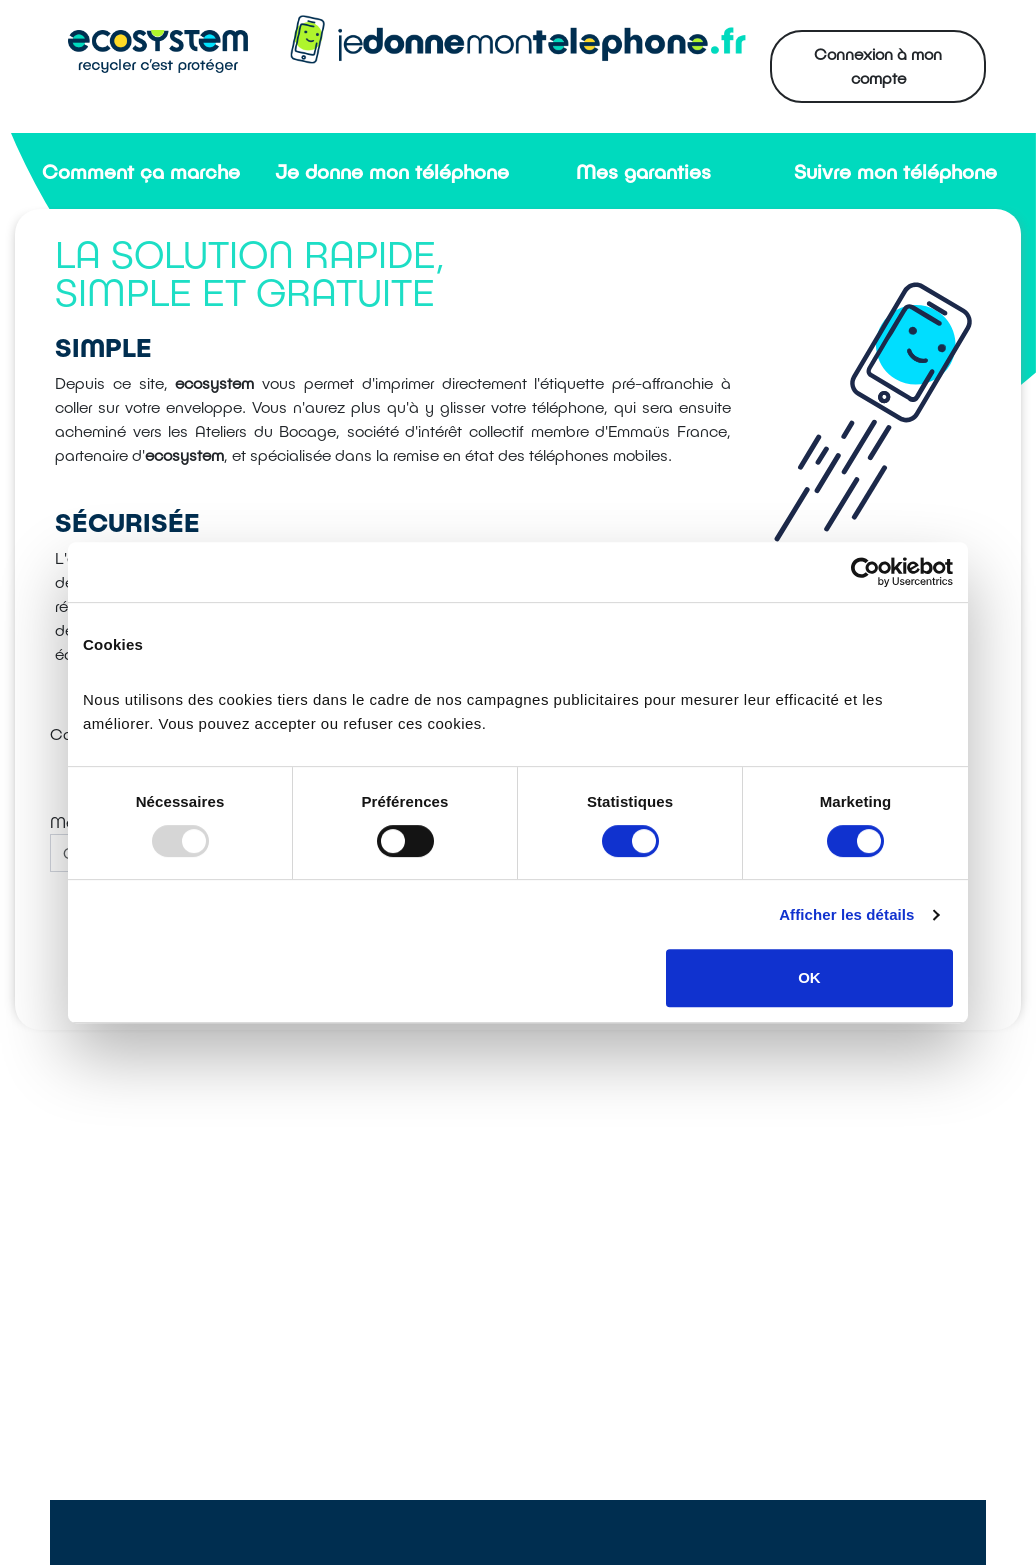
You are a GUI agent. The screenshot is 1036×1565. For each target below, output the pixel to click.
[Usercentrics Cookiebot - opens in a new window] (865, 572)
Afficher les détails (846, 914)
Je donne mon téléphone (392, 171)
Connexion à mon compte (878, 65)
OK (809, 977)
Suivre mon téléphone (895, 171)
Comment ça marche (141, 171)
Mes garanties (643, 171)
